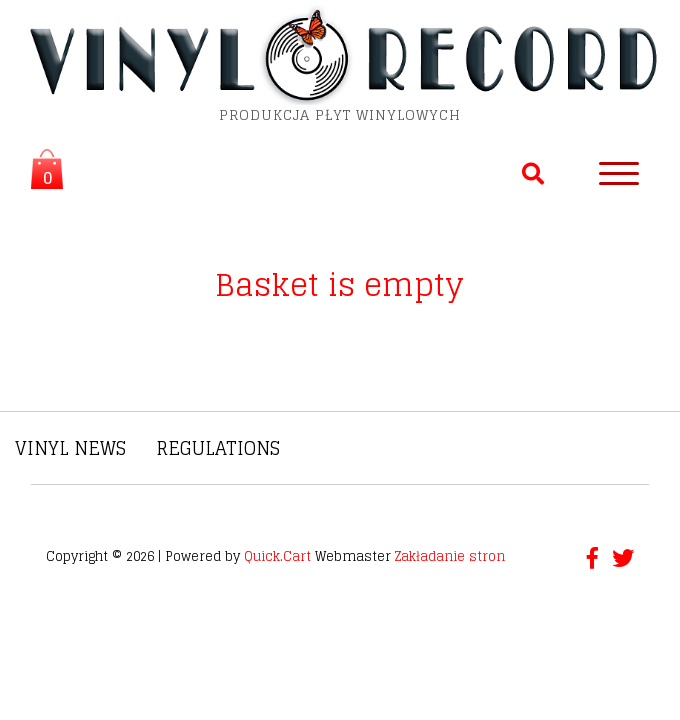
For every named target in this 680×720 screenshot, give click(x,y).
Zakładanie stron (450, 556)
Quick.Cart (277, 556)
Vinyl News (70, 448)
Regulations (218, 448)
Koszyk (41, 171)
